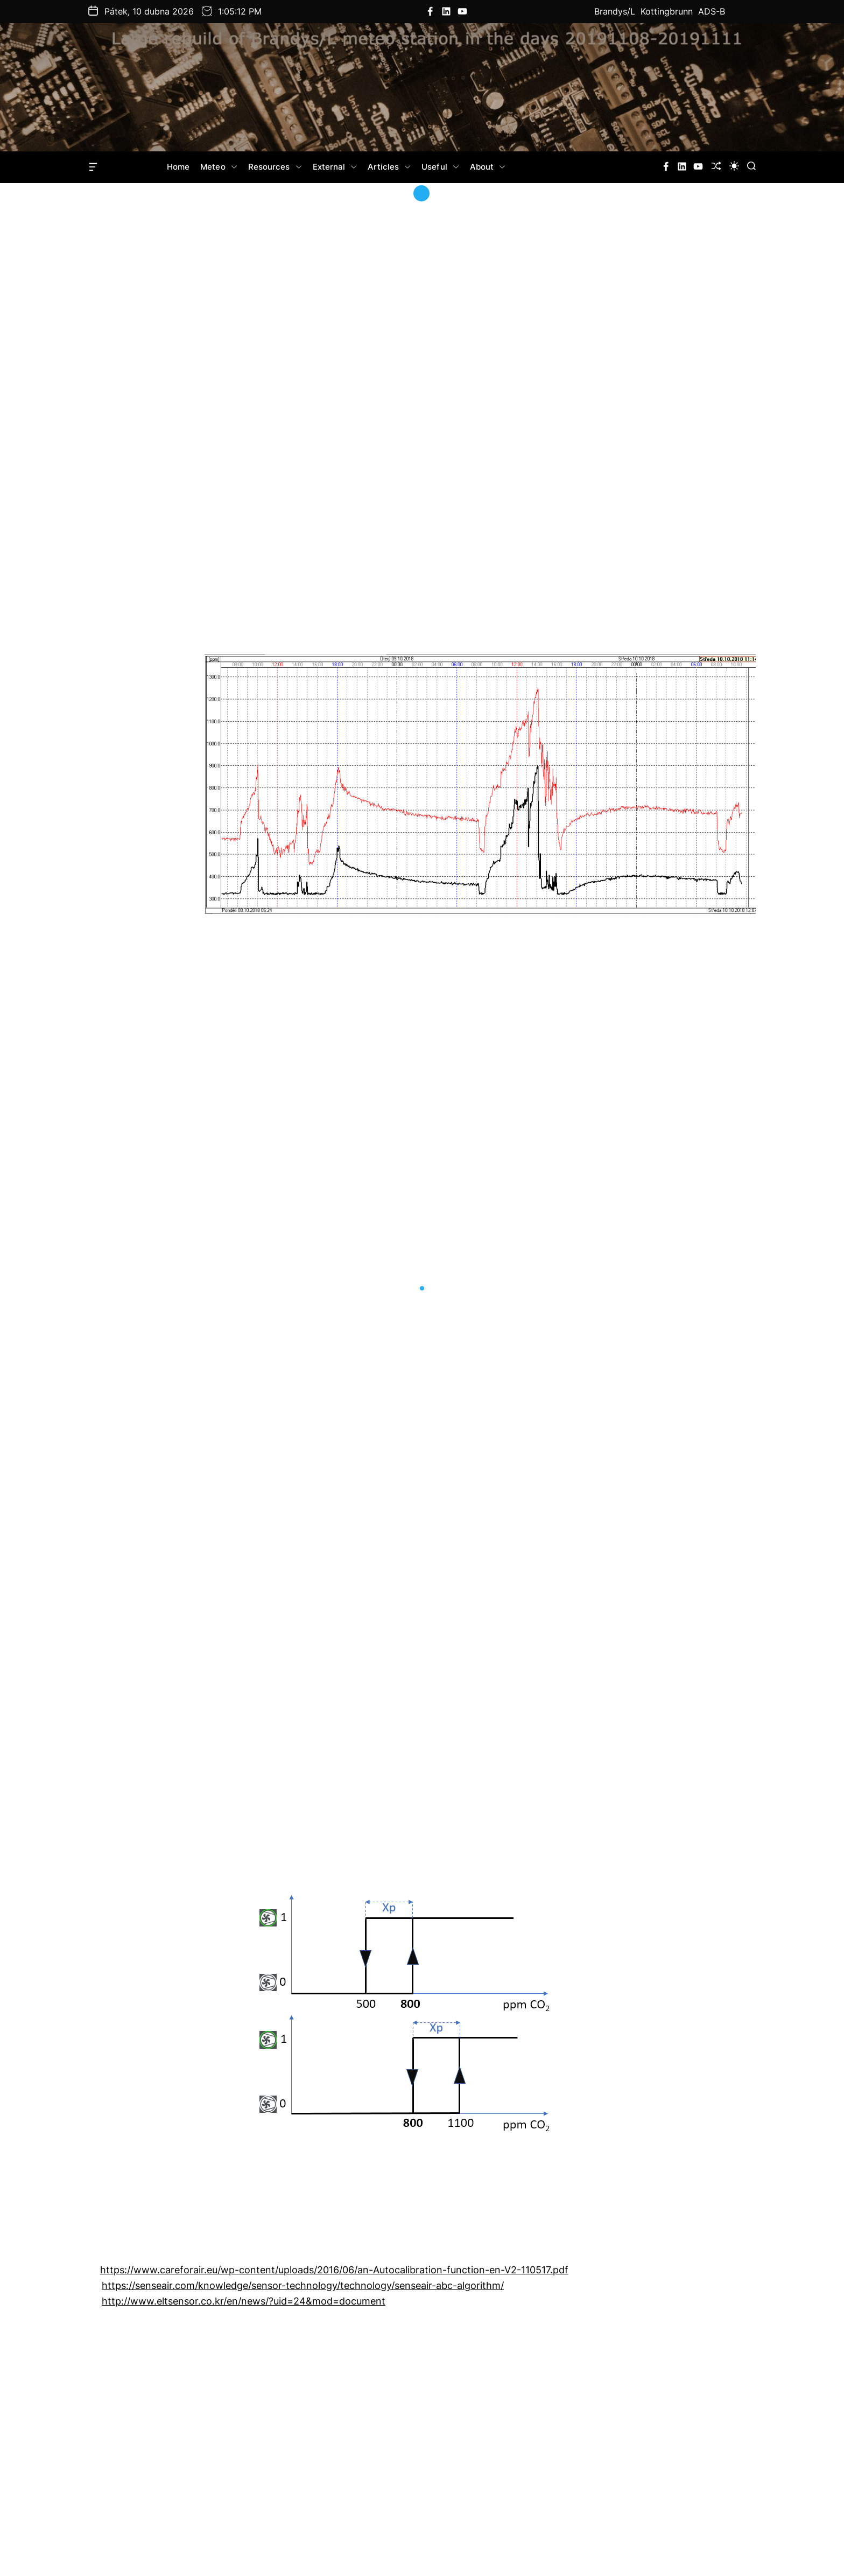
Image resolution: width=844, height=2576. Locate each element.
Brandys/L (614, 11)
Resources (275, 167)
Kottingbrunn (667, 11)
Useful (440, 167)
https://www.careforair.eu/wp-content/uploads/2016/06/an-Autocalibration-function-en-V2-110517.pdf (334, 2269)
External (335, 167)
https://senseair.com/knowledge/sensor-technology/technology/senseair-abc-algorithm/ (303, 2285)
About (488, 167)
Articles (389, 167)
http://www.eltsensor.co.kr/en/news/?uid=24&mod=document (243, 2301)
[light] (734, 166)
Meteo (218, 167)
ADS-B (711, 11)
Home (178, 167)
